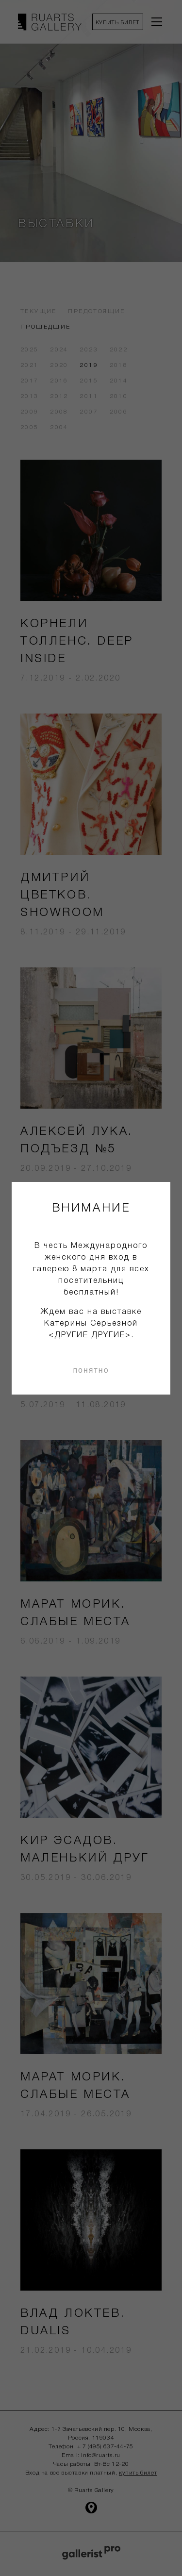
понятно (91, 1370)
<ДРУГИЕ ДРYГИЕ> (90, 1335)
